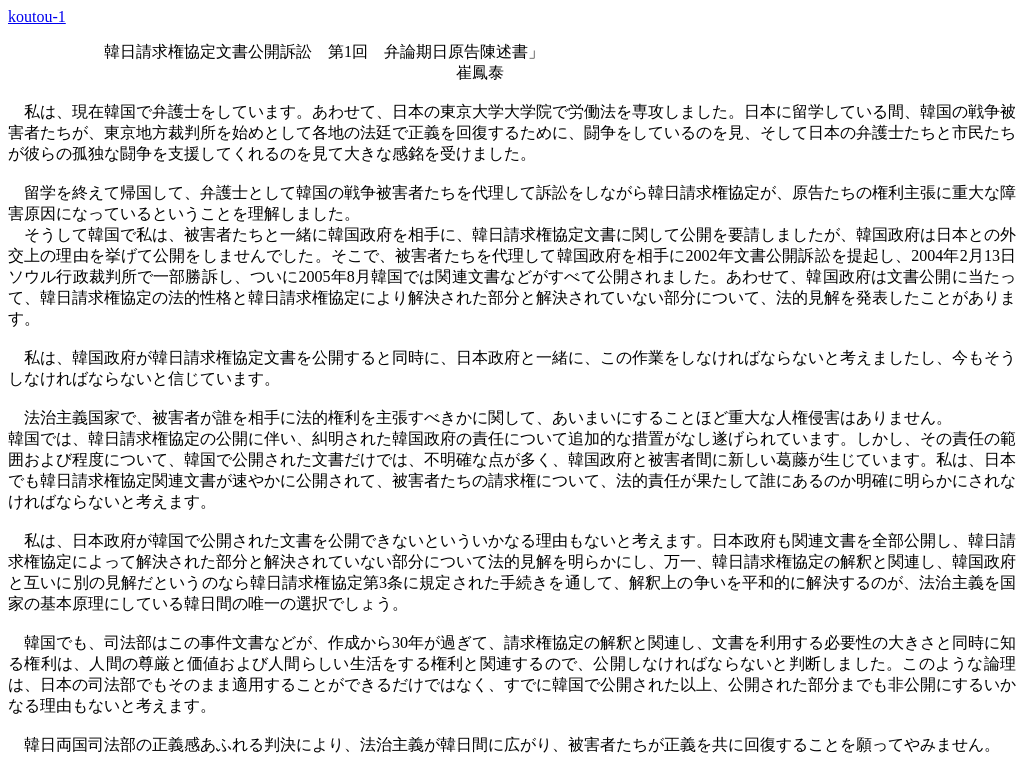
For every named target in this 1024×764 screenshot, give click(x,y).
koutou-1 (37, 16)
